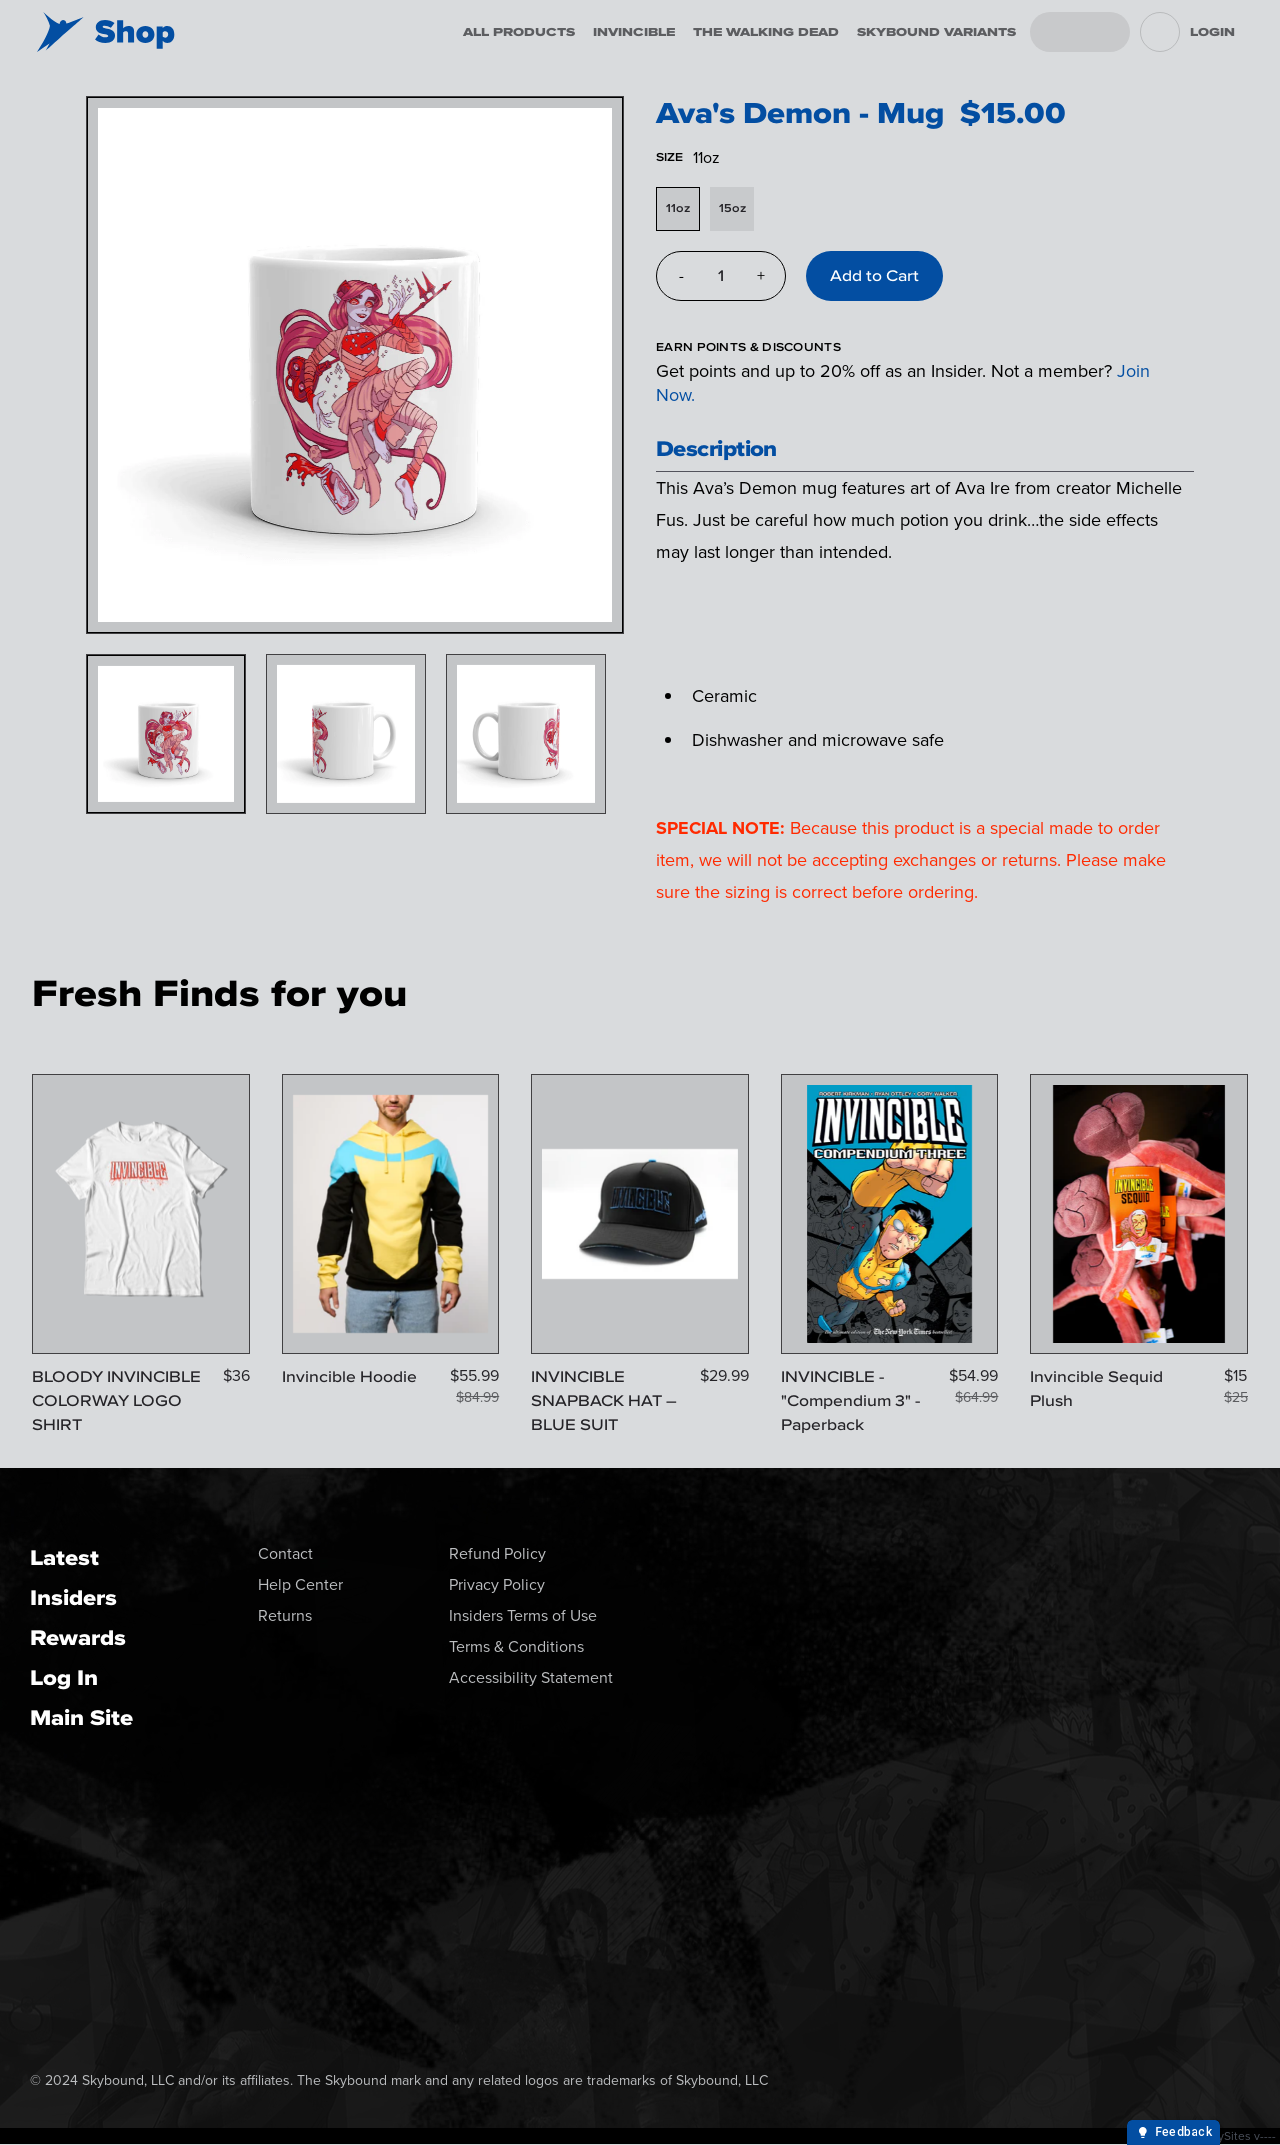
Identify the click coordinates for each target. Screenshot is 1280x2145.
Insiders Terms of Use (523, 1615)
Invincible (634, 32)
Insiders (73, 1597)
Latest (64, 1557)
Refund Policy (497, 1553)
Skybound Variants (936, 32)
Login (1212, 32)
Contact (285, 1553)
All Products (519, 32)
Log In (64, 1677)
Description (716, 448)
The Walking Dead (766, 32)
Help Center (300, 1584)
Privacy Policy (497, 1584)
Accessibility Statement (531, 1677)
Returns (285, 1615)
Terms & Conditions (516, 1646)
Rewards (78, 1637)
